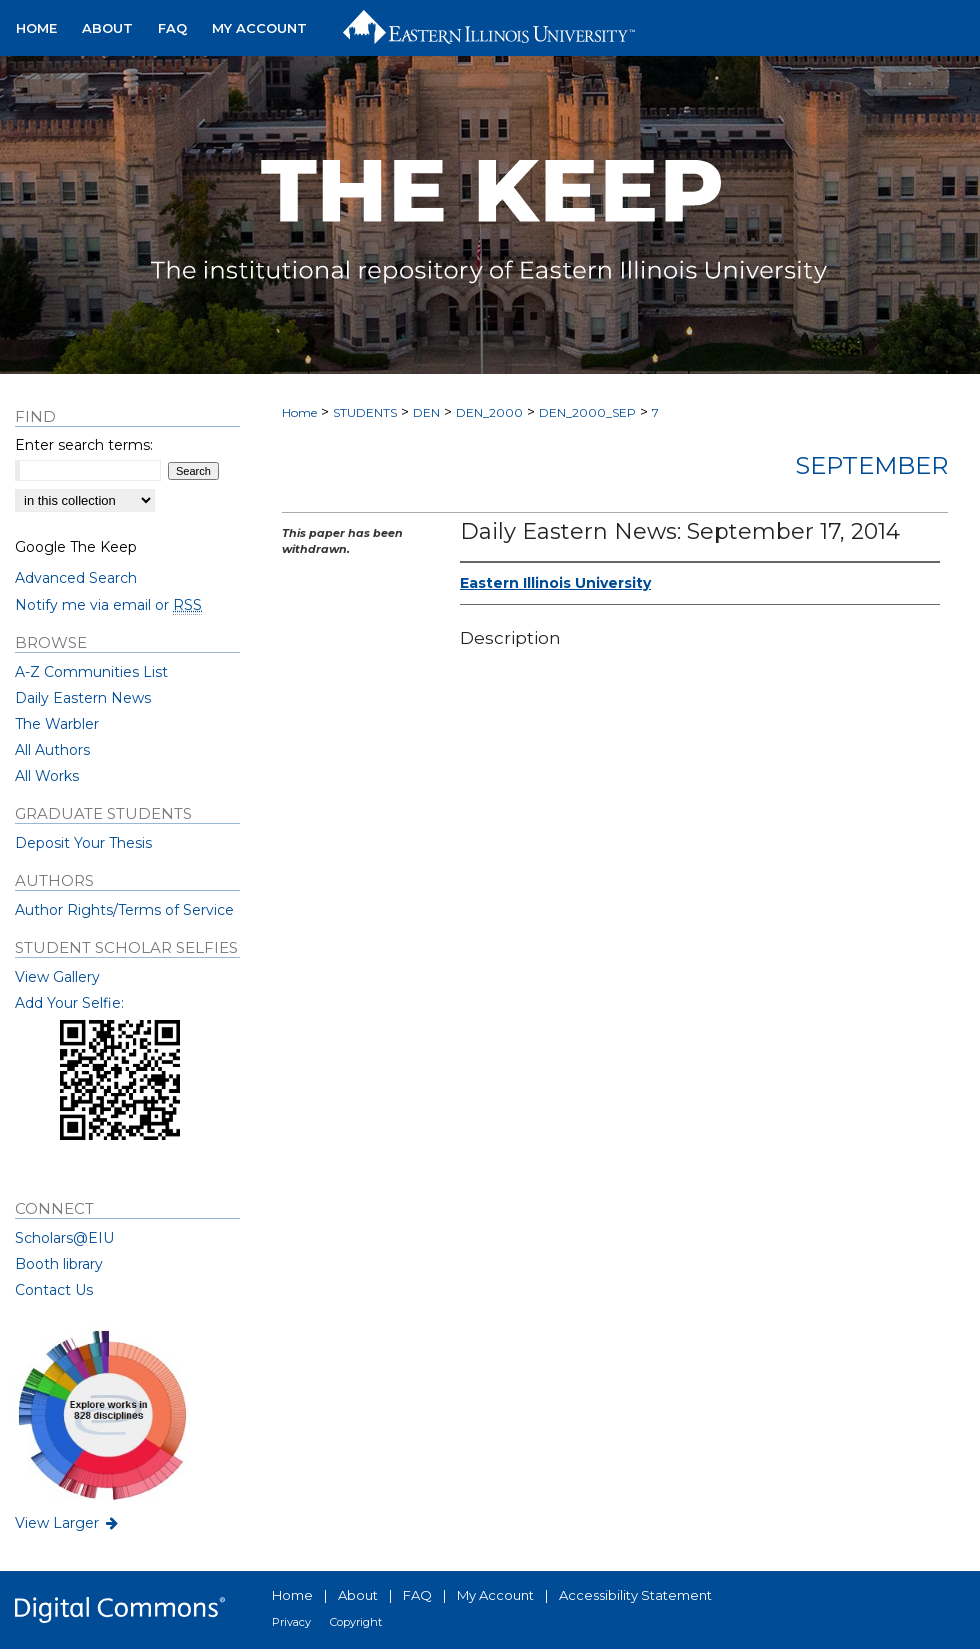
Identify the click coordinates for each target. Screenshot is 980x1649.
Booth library (59, 1264)
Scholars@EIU (64, 1238)
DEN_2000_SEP (587, 412)
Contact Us (54, 1290)
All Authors (52, 750)
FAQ (417, 1595)
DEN (426, 412)
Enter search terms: (84, 445)
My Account (495, 1595)
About (358, 1595)
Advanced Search (76, 578)
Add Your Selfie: (69, 1003)
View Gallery (57, 977)
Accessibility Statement (635, 1595)
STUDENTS (365, 412)
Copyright (356, 1622)
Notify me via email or (108, 605)
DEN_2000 (489, 412)
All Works (47, 776)
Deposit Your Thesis (83, 843)
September (871, 465)
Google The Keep (76, 547)
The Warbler (57, 724)
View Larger (68, 1523)
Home (299, 412)
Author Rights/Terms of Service (124, 910)
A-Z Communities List (91, 672)
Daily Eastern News (83, 698)
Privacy (291, 1622)
